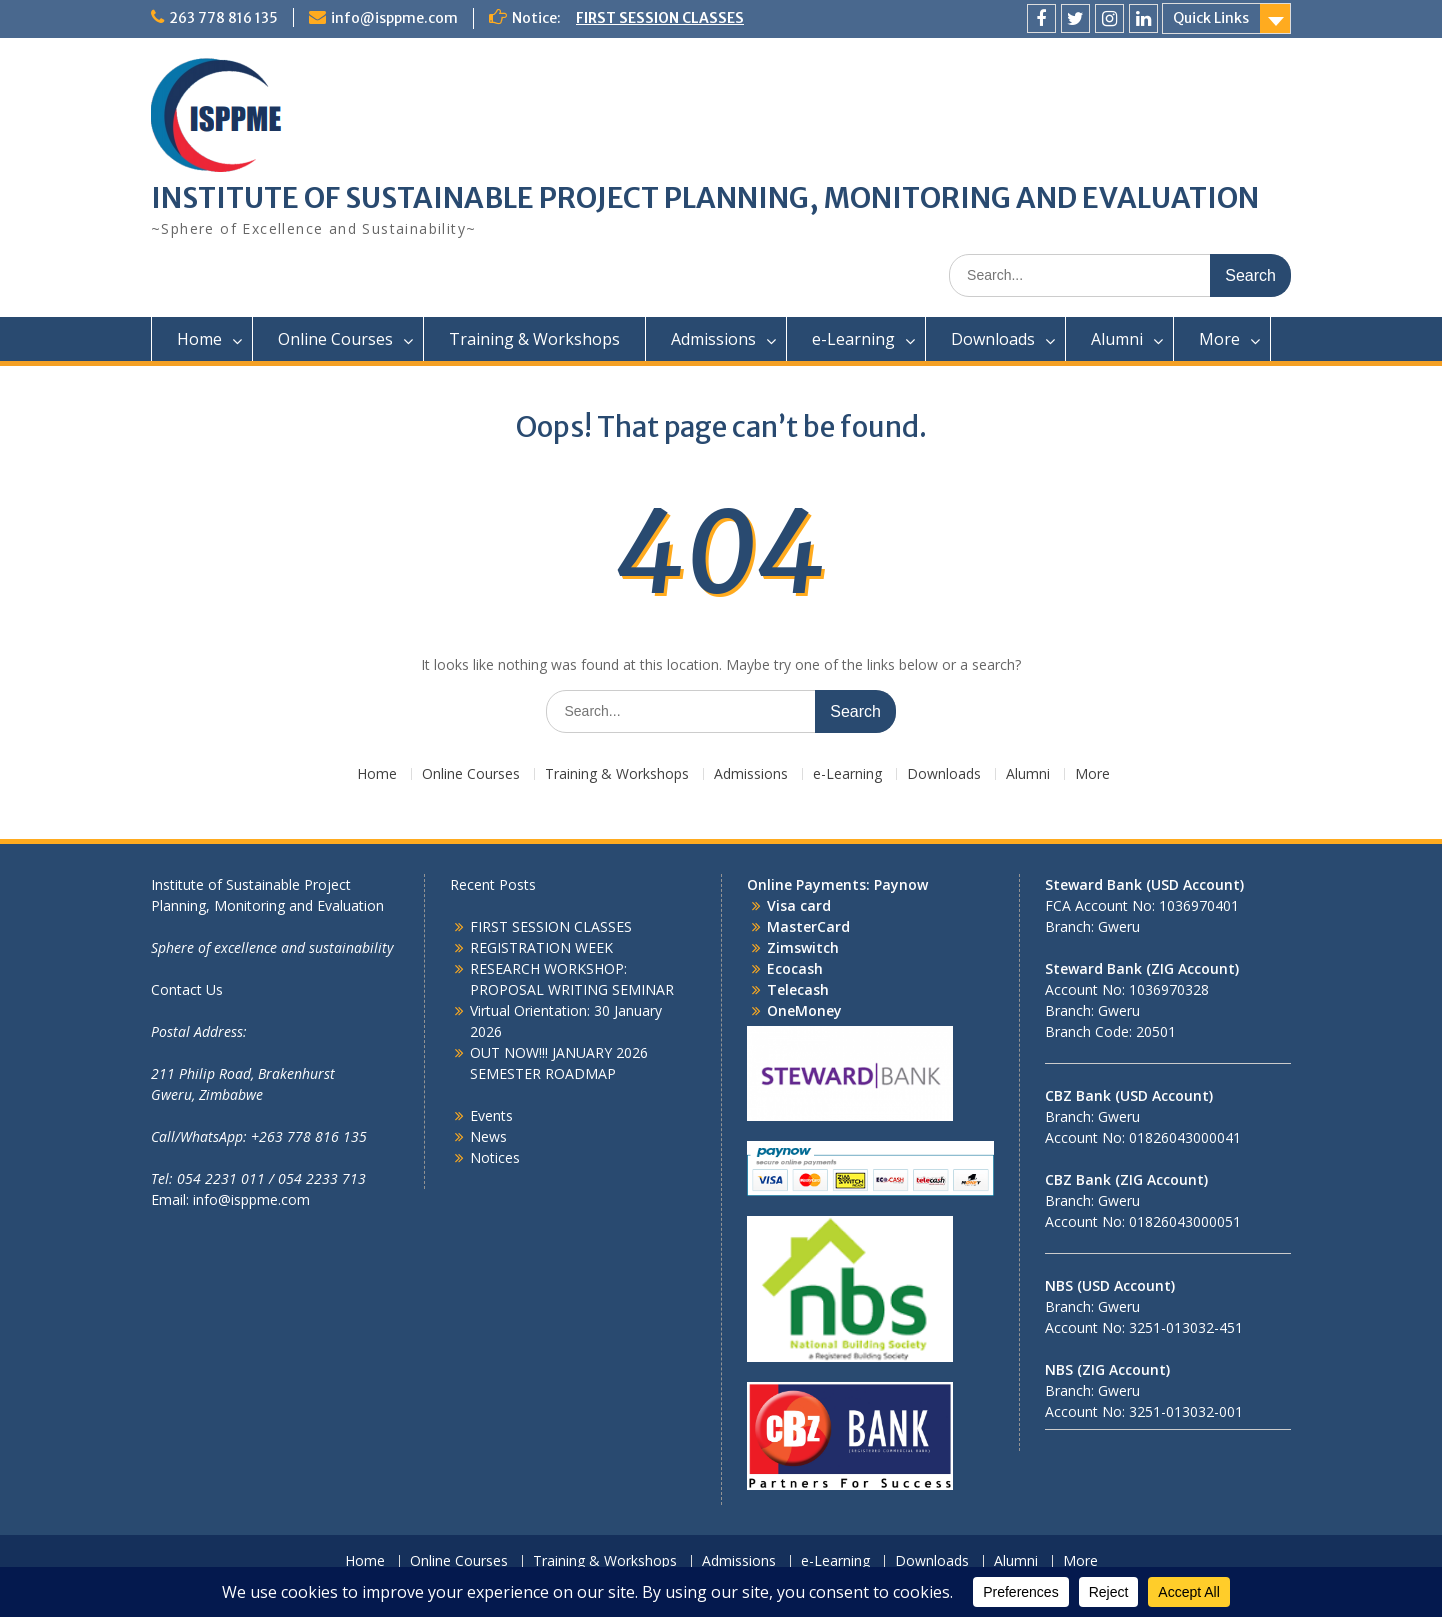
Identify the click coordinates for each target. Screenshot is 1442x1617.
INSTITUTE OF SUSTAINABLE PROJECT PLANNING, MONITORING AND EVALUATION (705, 198)
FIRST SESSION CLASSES (660, 18)
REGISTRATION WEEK (541, 947)
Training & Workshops (534, 339)
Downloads (993, 339)
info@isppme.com (394, 18)
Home (199, 339)
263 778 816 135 (223, 18)
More (1219, 339)
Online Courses (335, 339)
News (488, 1136)
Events (491, 1115)
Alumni (1117, 339)
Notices (495, 1157)
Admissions (713, 339)
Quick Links (1211, 18)
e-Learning (853, 339)
